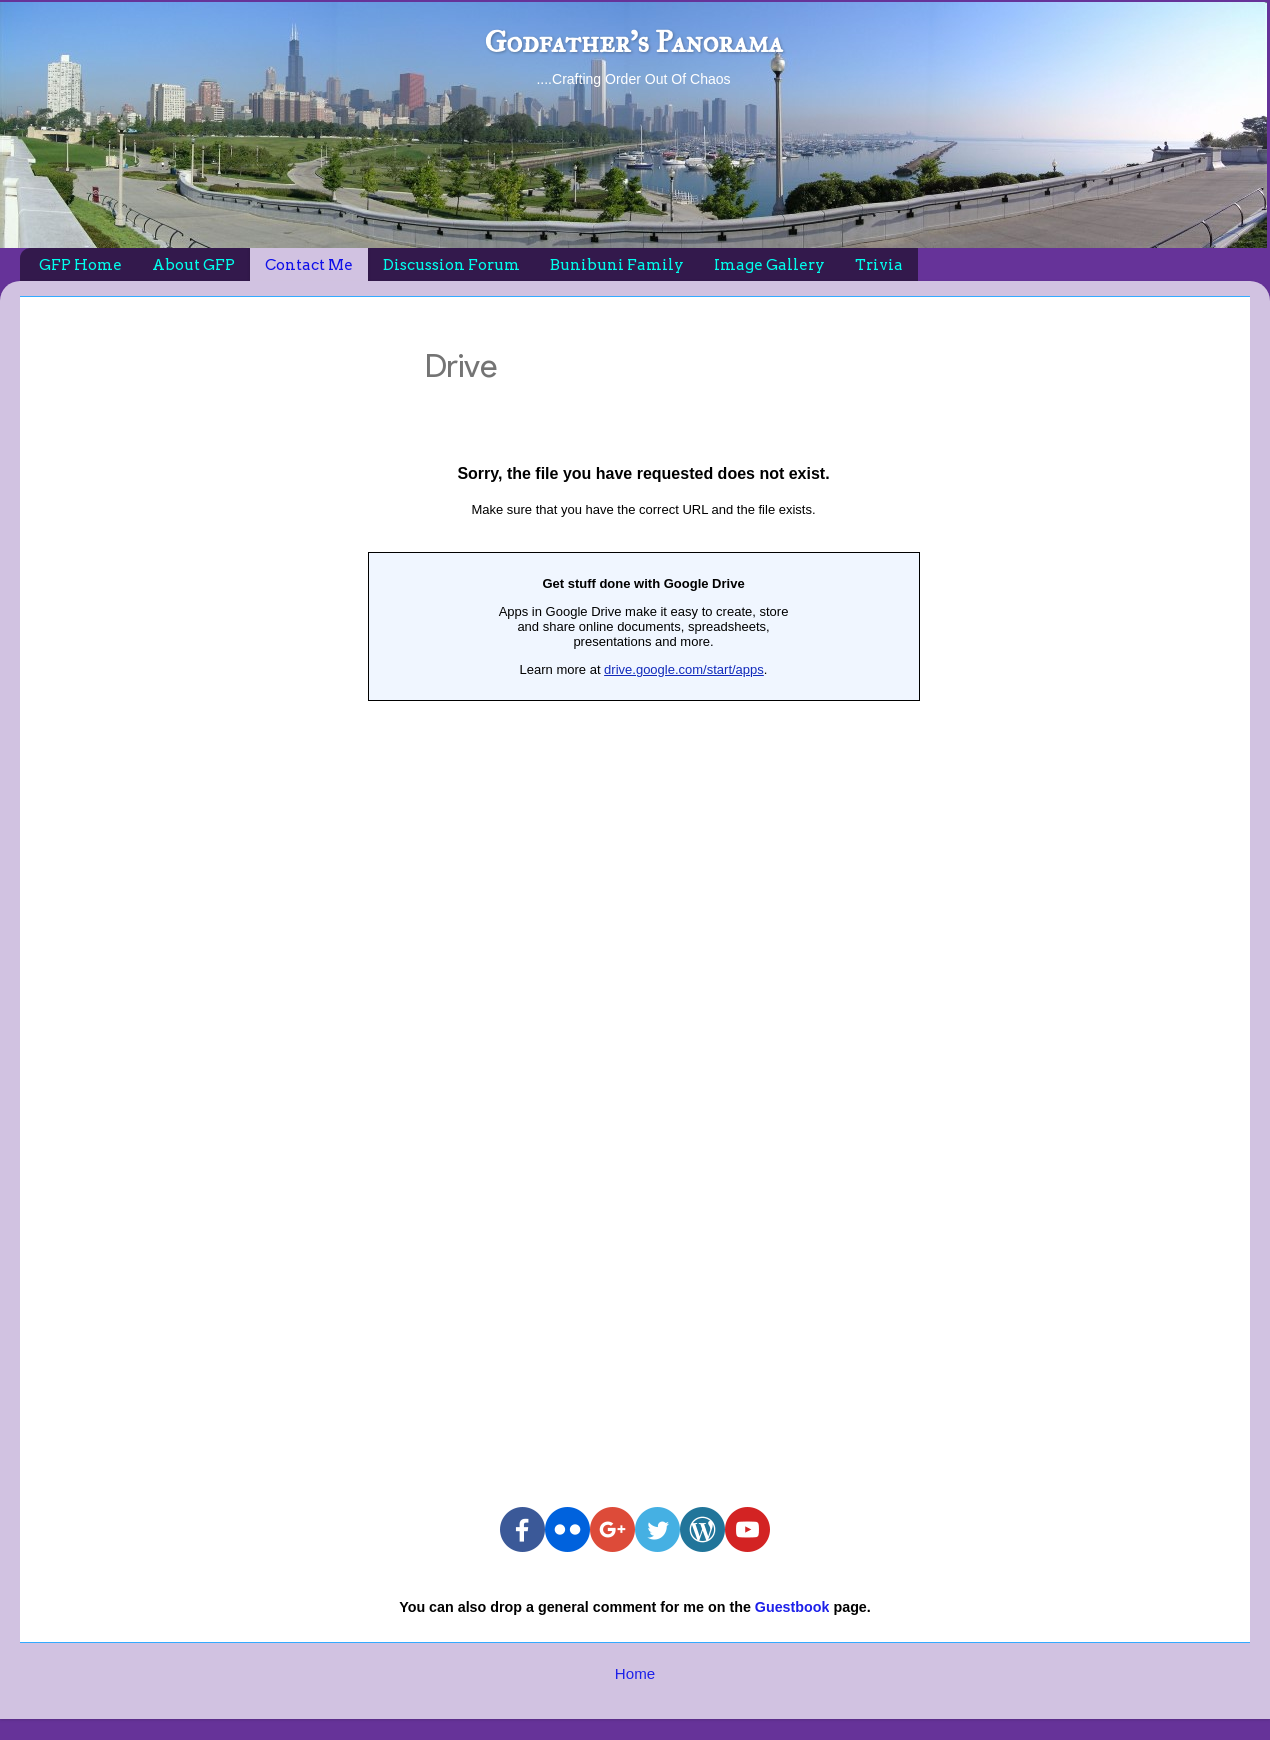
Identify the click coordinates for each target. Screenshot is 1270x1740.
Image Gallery (769, 265)
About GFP (193, 265)
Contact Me (309, 265)
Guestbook (792, 1607)
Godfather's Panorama (633, 42)
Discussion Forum (451, 265)
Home (635, 1673)
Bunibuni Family (617, 265)
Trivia (879, 265)
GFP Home (80, 265)
